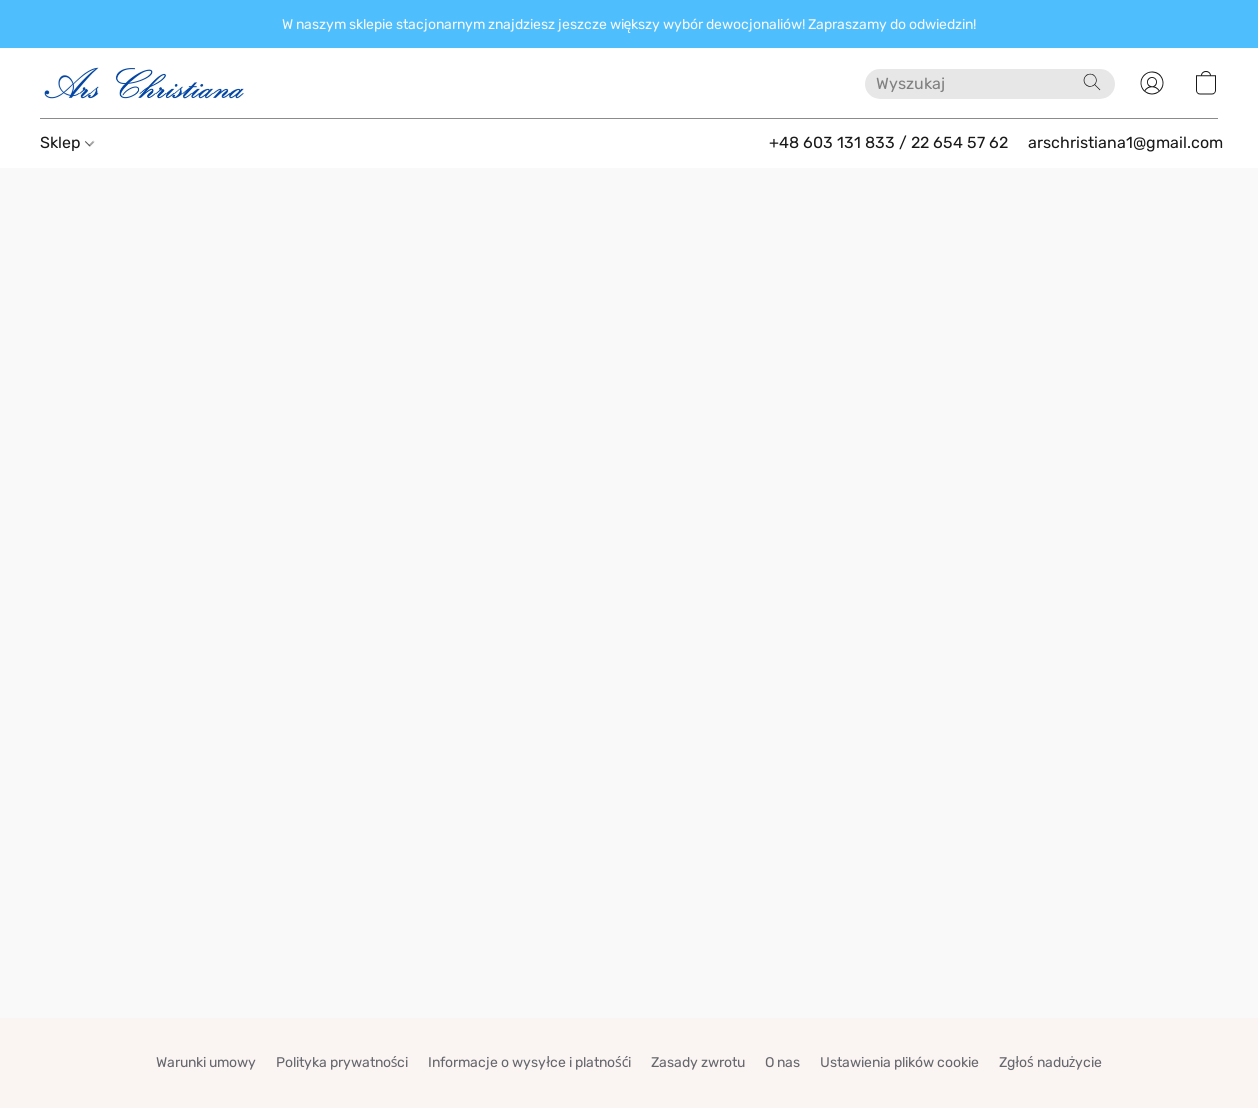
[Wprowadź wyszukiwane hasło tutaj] (990, 84)
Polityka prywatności (342, 1062)
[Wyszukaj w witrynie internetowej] (1092, 82)
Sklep (67, 142)
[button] (145, 83)
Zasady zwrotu (698, 1062)
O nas (782, 1062)
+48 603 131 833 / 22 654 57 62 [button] (888, 142)
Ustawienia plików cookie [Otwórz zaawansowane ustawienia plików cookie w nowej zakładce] (899, 1062)
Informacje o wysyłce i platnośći (529, 1062)
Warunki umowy (206, 1062)
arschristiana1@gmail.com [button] (1125, 142)
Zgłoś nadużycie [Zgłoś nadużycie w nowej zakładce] (1050, 1062)
